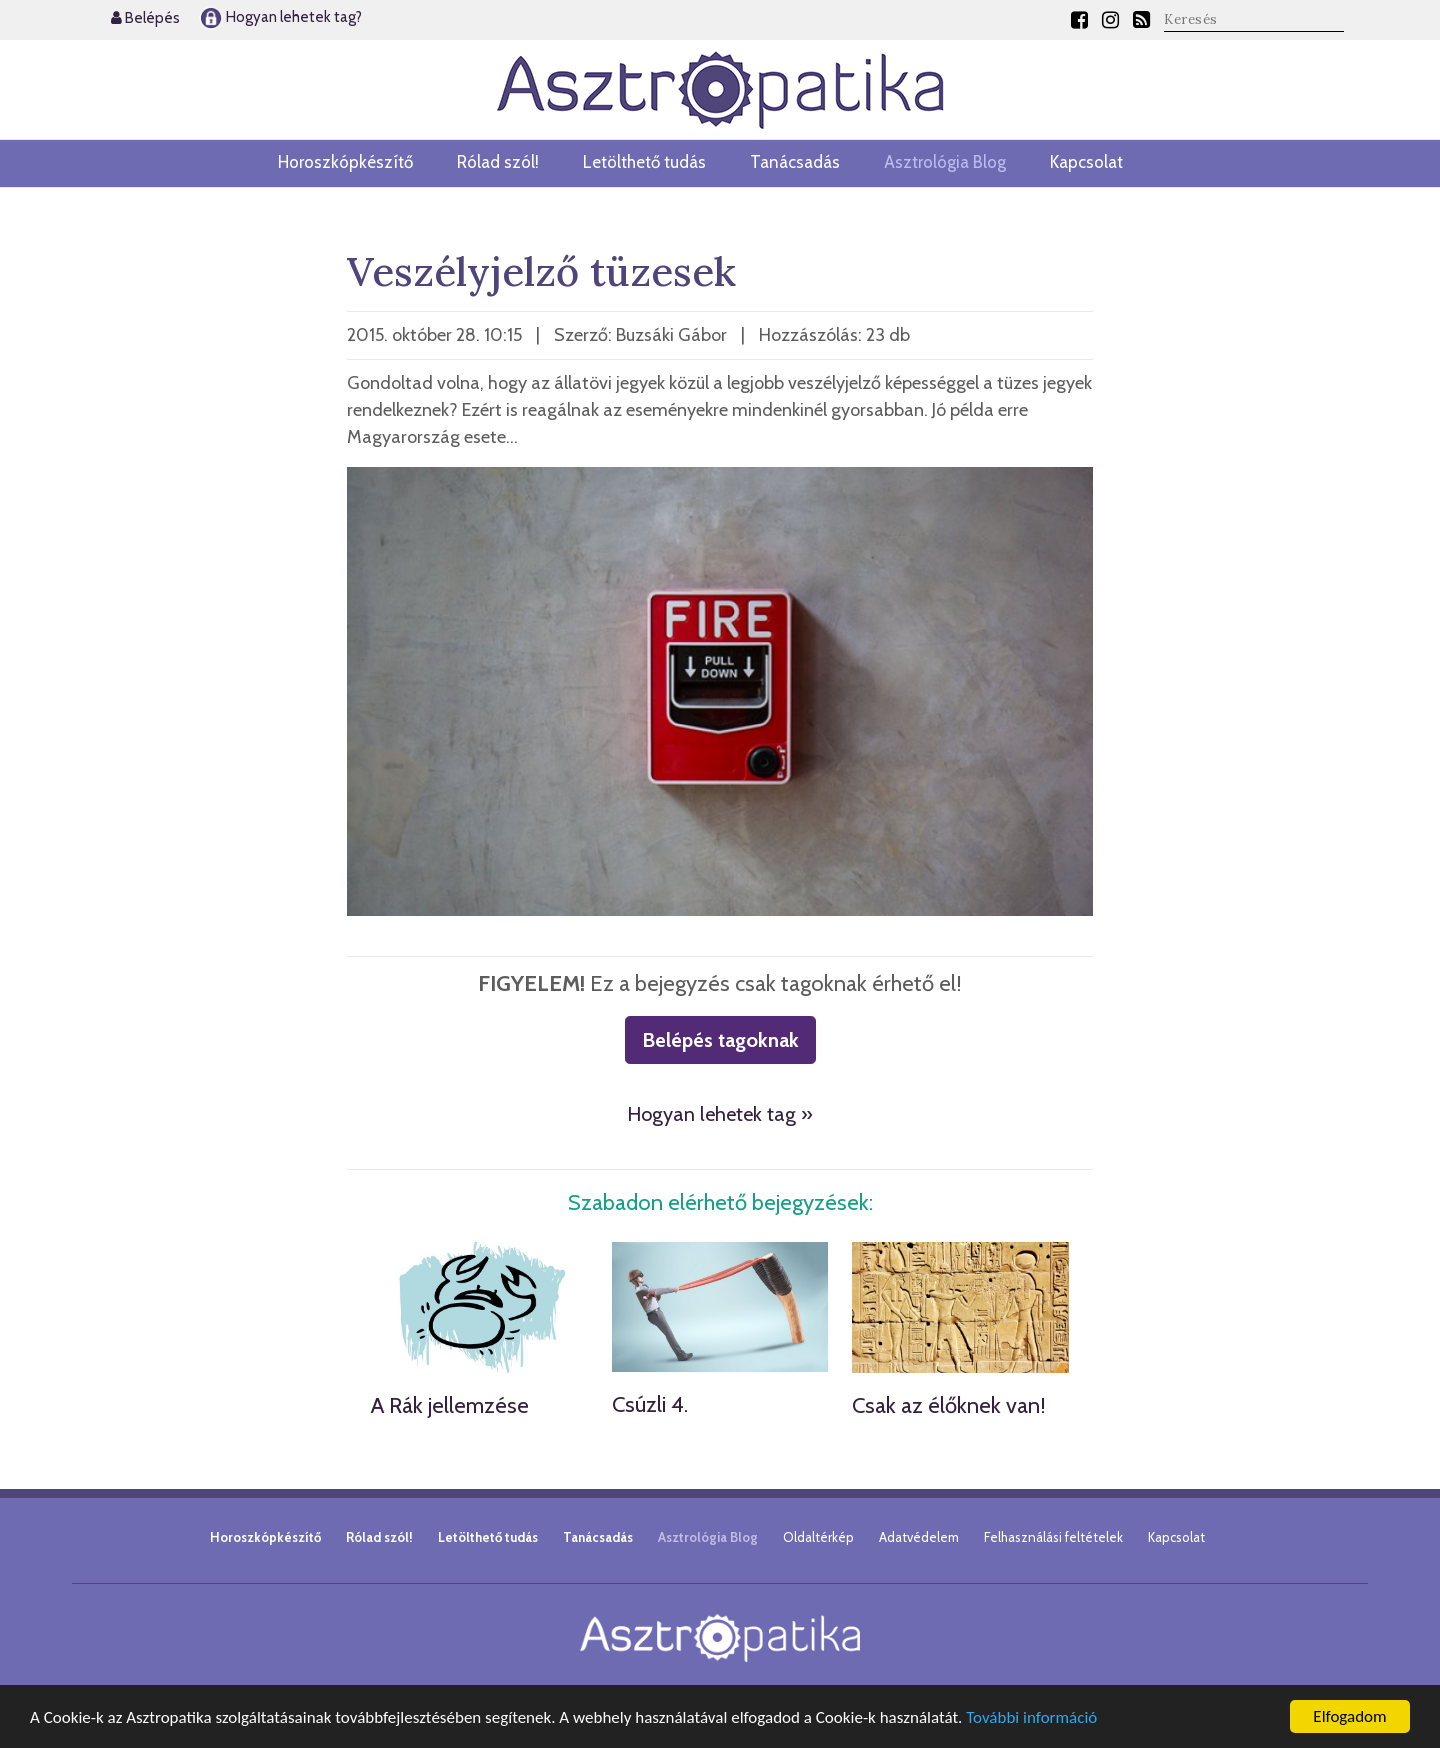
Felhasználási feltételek (1053, 1537)
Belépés (145, 18)
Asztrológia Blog (945, 162)
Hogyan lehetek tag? (280, 17)
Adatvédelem (919, 1537)
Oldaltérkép (818, 1537)
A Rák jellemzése (450, 1405)
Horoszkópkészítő (345, 162)
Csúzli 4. (650, 1404)
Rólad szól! (498, 162)
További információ (1031, 1717)
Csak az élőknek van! (949, 1405)
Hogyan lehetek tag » (720, 1114)
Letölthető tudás (644, 162)
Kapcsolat (1086, 162)
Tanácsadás (795, 162)
